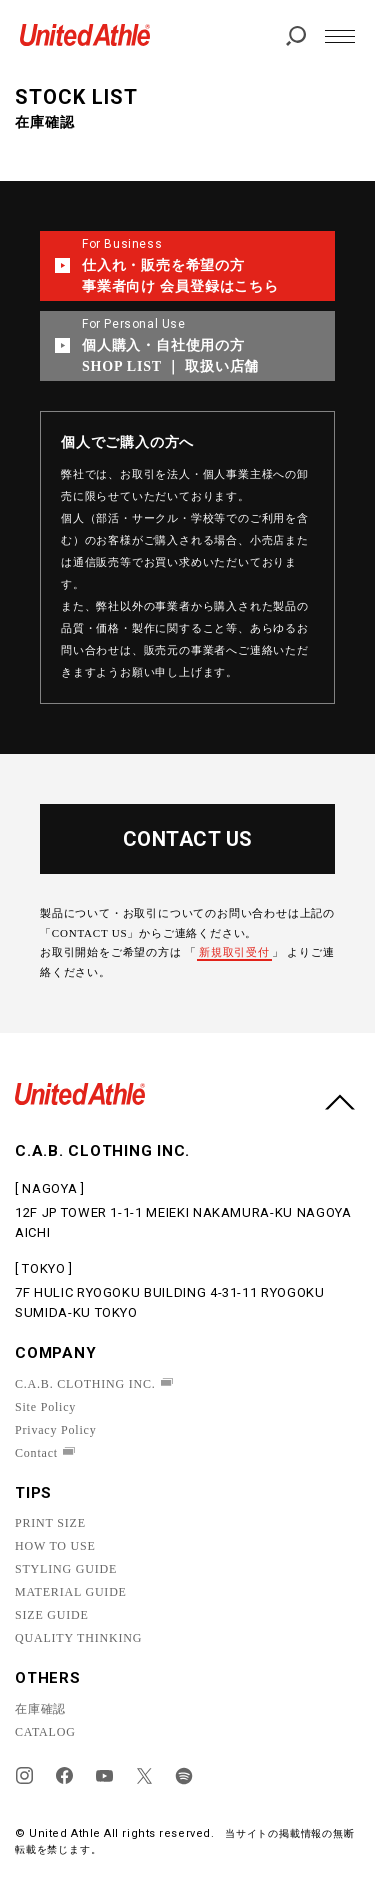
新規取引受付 (234, 952)
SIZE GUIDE (52, 1615)
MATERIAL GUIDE (71, 1592)
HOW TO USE (55, 1546)
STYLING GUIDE (66, 1569)
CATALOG (45, 1732)
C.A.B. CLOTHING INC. (85, 1384)
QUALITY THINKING (78, 1638)
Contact (36, 1453)
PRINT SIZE (50, 1523)
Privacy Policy (56, 1430)
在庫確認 (40, 1709)
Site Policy (45, 1407)
